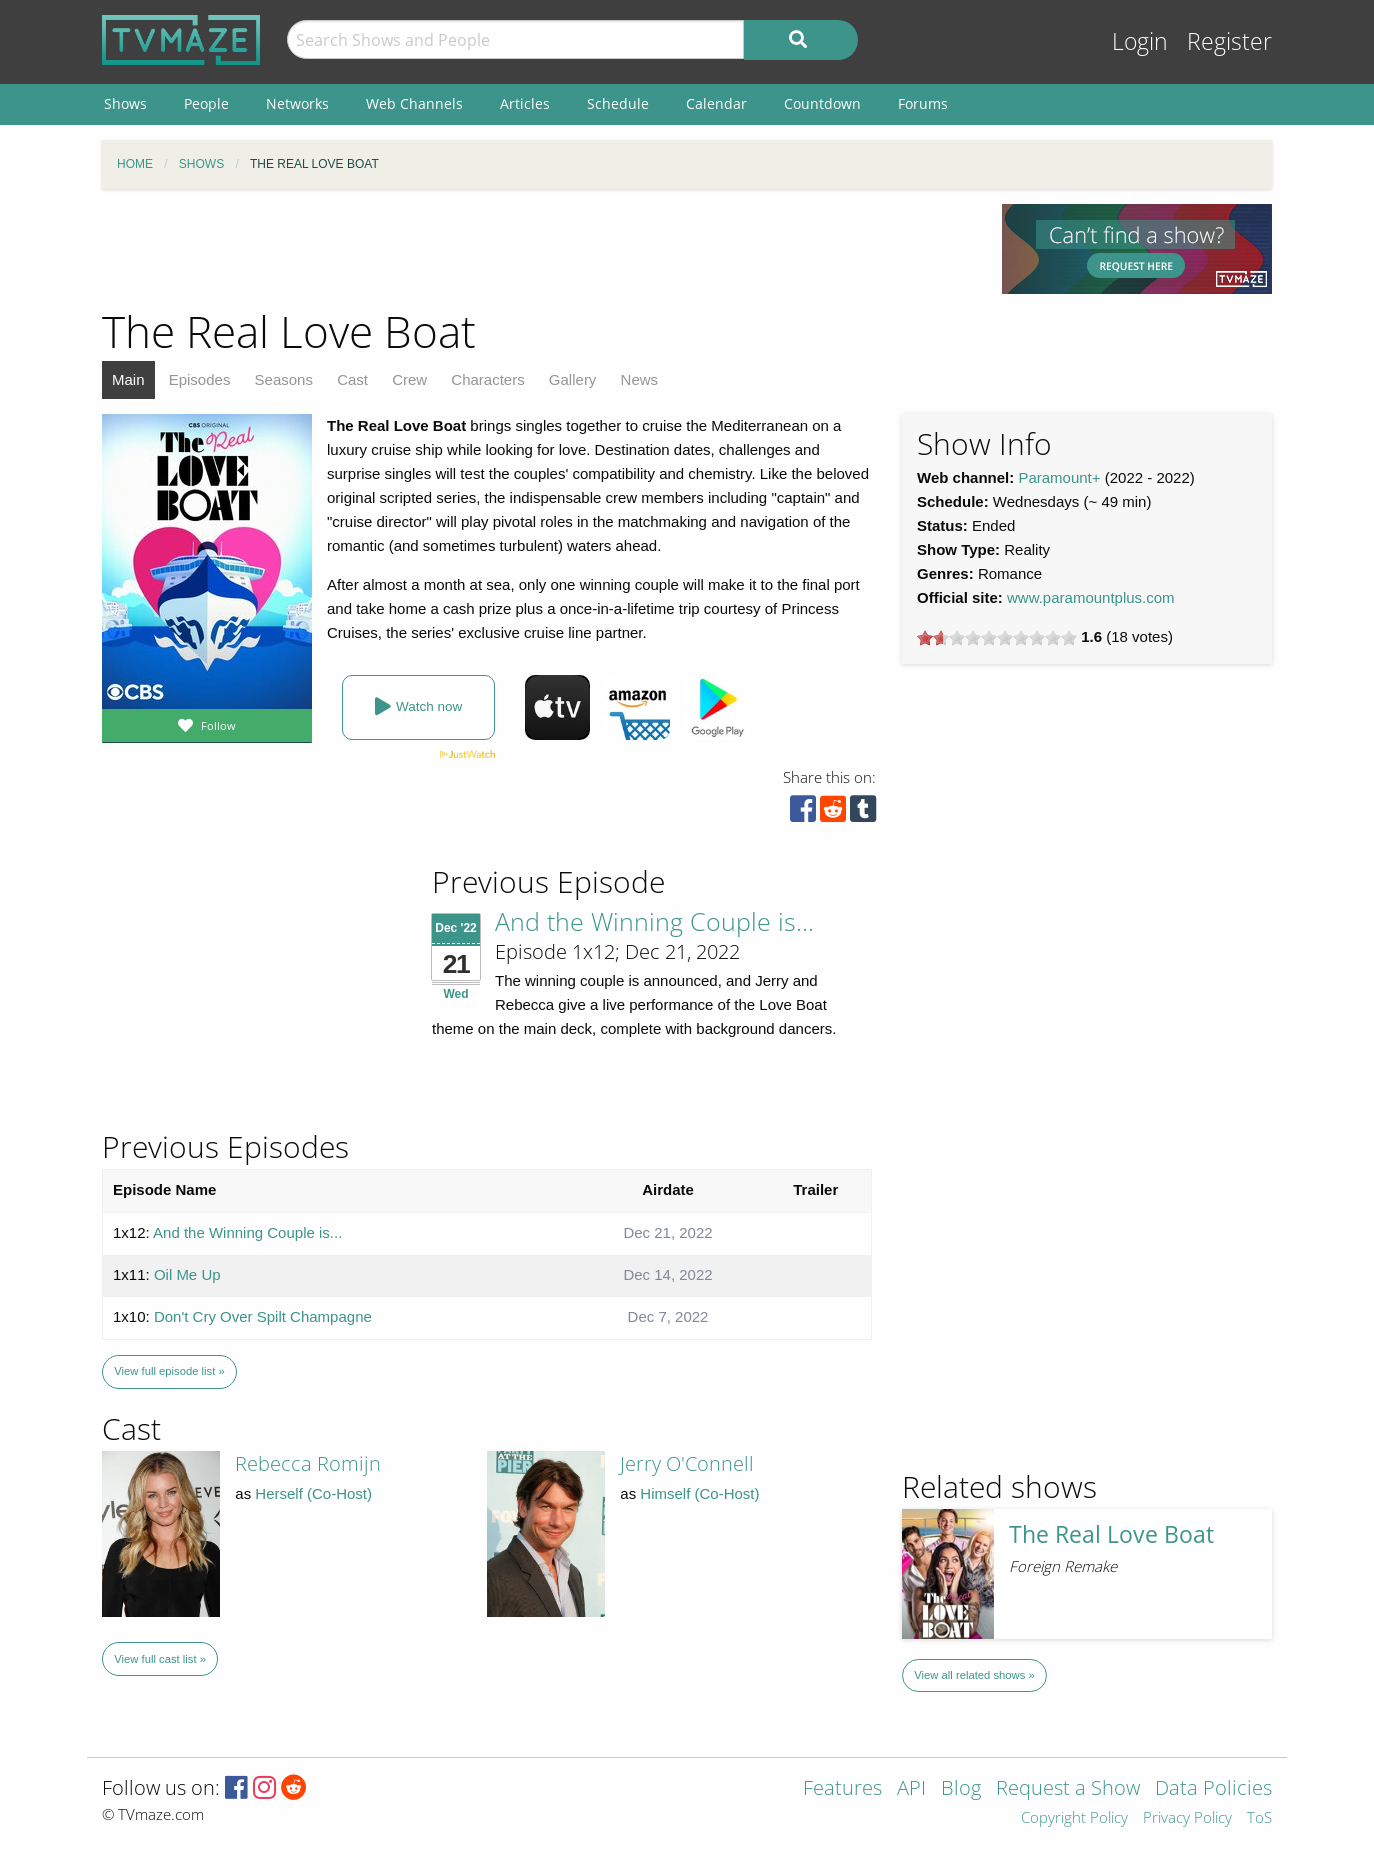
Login (1140, 41)
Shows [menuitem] (125, 103)
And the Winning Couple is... (654, 921)
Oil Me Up (187, 1274)
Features (842, 1789)
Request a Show (1068, 1789)
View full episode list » (169, 1371)
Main (128, 379)
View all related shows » (974, 1675)
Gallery (573, 379)
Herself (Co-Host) (313, 1493)
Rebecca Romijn (308, 1463)
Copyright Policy (1074, 1818)
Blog (961, 1789)
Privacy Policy (1187, 1818)
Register (1229, 41)
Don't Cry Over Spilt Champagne (263, 1316)
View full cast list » (160, 1659)
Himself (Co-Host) (699, 1493)
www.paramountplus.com (1091, 597)
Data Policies (1213, 1789)
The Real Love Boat (1111, 1534)
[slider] (997, 638)
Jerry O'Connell (687, 1463)
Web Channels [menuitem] (414, 103)
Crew (409, 379)
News (640, 379)
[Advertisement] (537, 249)
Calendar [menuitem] (716, 103)
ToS (1259, 1818)
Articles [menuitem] (525, 103)
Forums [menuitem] (923, 103)
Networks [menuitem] (297, 103)
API (911, 1789)
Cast (352, 379)
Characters (487, 379)
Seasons (284, 379)
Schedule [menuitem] (618, 103)
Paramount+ (1059, 477)
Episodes (200, 379)
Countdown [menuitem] (822, 103)
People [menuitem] (206, 103)
